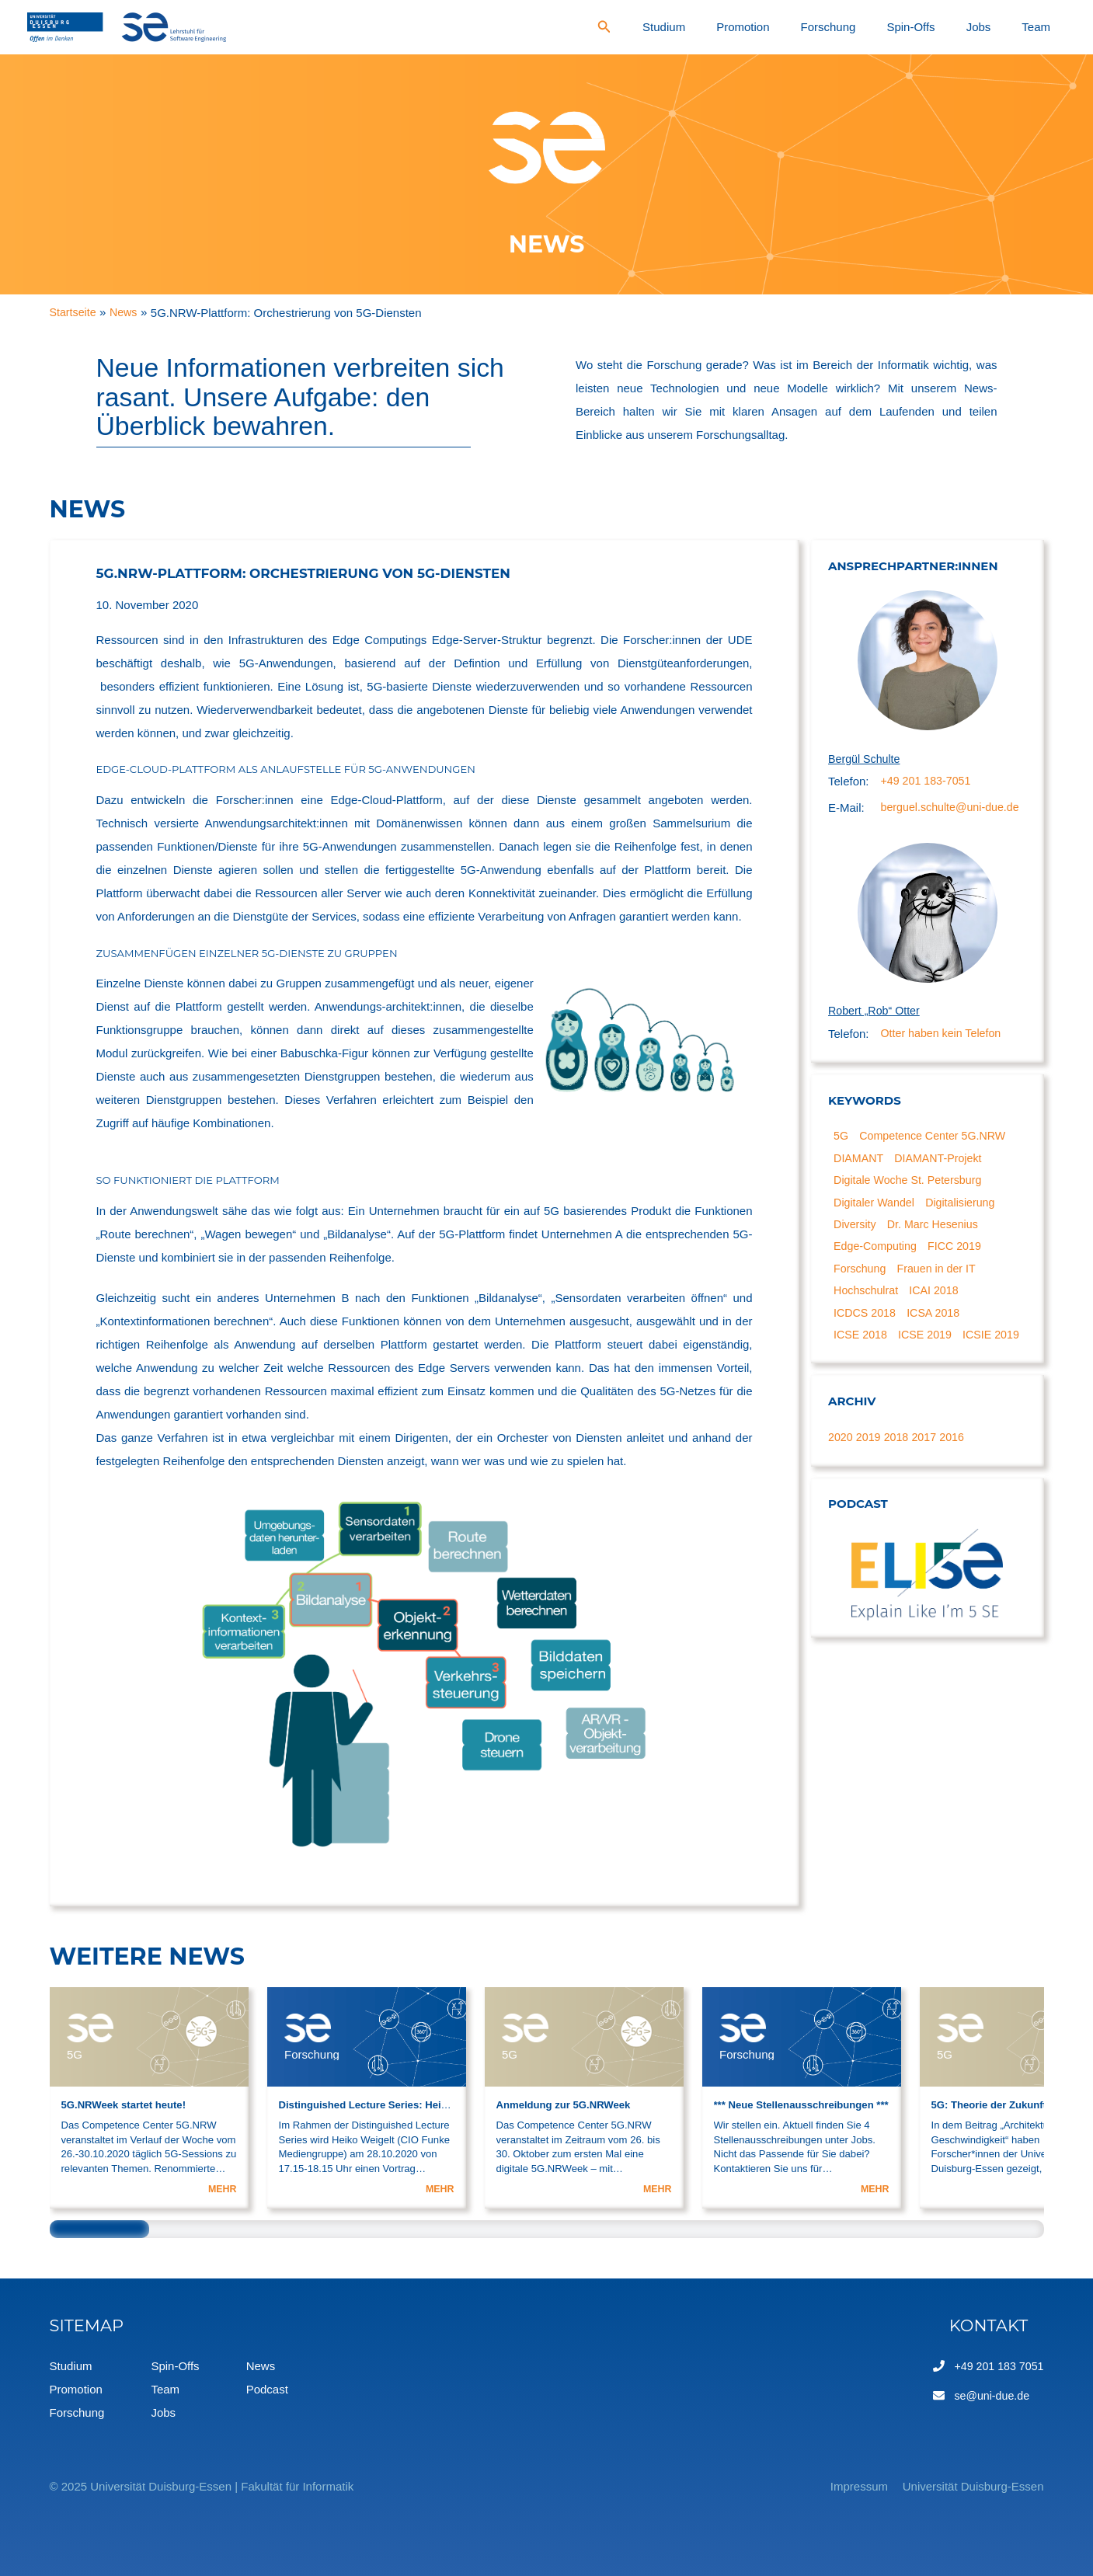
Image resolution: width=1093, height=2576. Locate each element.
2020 (841, 1498)
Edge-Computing (878, 1278)
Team (1046, 26)
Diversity (856, 1255)
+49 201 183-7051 (928, 782)
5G (842, 1161)
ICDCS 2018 (867, 1348)
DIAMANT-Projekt (944, 1185)
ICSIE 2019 (864, 1394)
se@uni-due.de (989, 2395)
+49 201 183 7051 (996, 2365)
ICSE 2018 (862, 1371)
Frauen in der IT (941, 1301)
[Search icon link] (729, 29)
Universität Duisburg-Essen (973, 2486)
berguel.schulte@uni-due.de (936, 820)
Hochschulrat (868, 1325)
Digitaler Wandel (877, 1231)
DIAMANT (860, 1185)
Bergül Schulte (866, 759)
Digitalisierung (967, 1231)
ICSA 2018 (939, 1348)
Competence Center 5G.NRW (938, 1161)
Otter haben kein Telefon (944, 1059)
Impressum (839, 2486)
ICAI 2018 (940, 1325)
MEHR (222, 2189)
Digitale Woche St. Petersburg (912, 1208)
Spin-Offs (963, 26)
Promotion (836, 26)
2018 (899, 1498)
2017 (929, 1498)
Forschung (901, 26)
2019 (870, 1498)
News (261, 2365)
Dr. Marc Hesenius (938, 1255)
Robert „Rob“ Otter (876, 1036)
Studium (778, 26)
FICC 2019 (961, 1278)
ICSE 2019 (930, 1371)
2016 (957, 1498)
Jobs (1009, 26)
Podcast (267, 2389)
